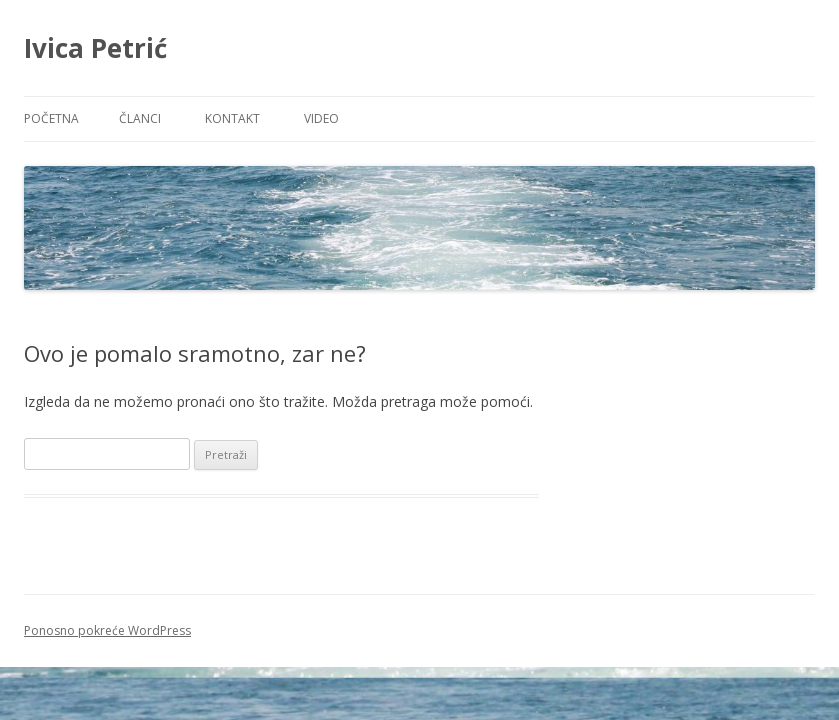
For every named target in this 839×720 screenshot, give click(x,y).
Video (321, 118)
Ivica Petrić (95, 48)
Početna (51, 118)
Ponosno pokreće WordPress (107, 630)
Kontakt (232, 118)
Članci (140, 118)
